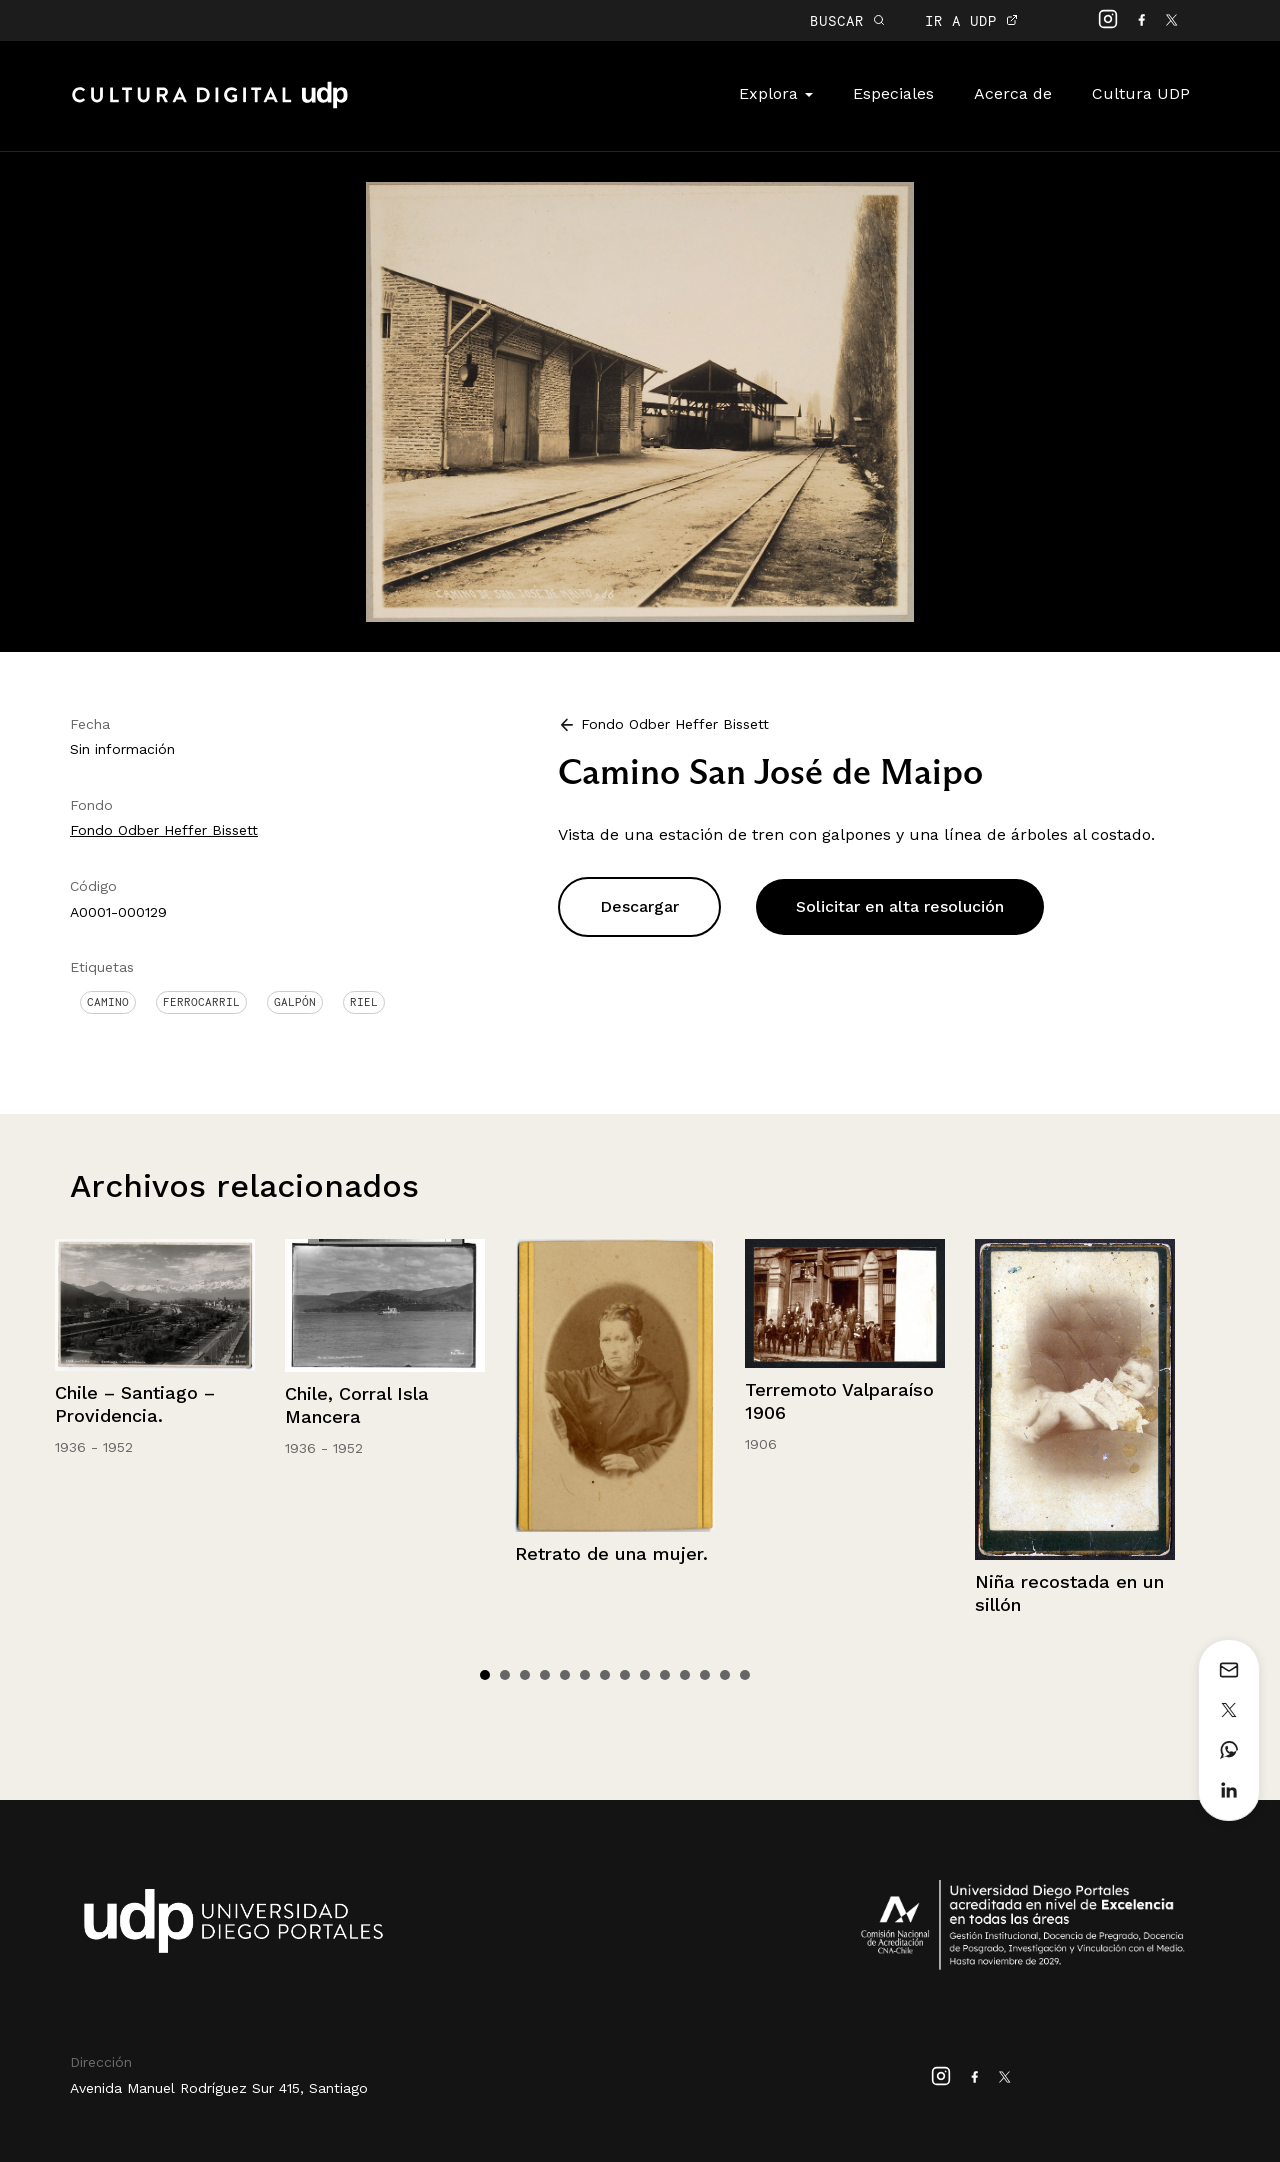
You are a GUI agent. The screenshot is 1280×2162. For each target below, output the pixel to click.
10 (665, 1675)
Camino (108, 1002)
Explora (776, 93)
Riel (364, 1002)
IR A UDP (971, 20)
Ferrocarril (201, 1002)
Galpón (295, 1002)
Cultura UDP (1141, 93)
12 (705, 1675)
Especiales (893, 93)
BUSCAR (847, 20)
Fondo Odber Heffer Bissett (164, 830)
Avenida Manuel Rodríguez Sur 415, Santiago (219, 2088)
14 (745, 1675)
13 (725, 1675)
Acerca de (1013, 93)
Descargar (639, 906)
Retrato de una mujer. (611, 1553)
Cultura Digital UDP (210, 106)
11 (685, 1675)
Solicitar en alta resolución (900, 906)
